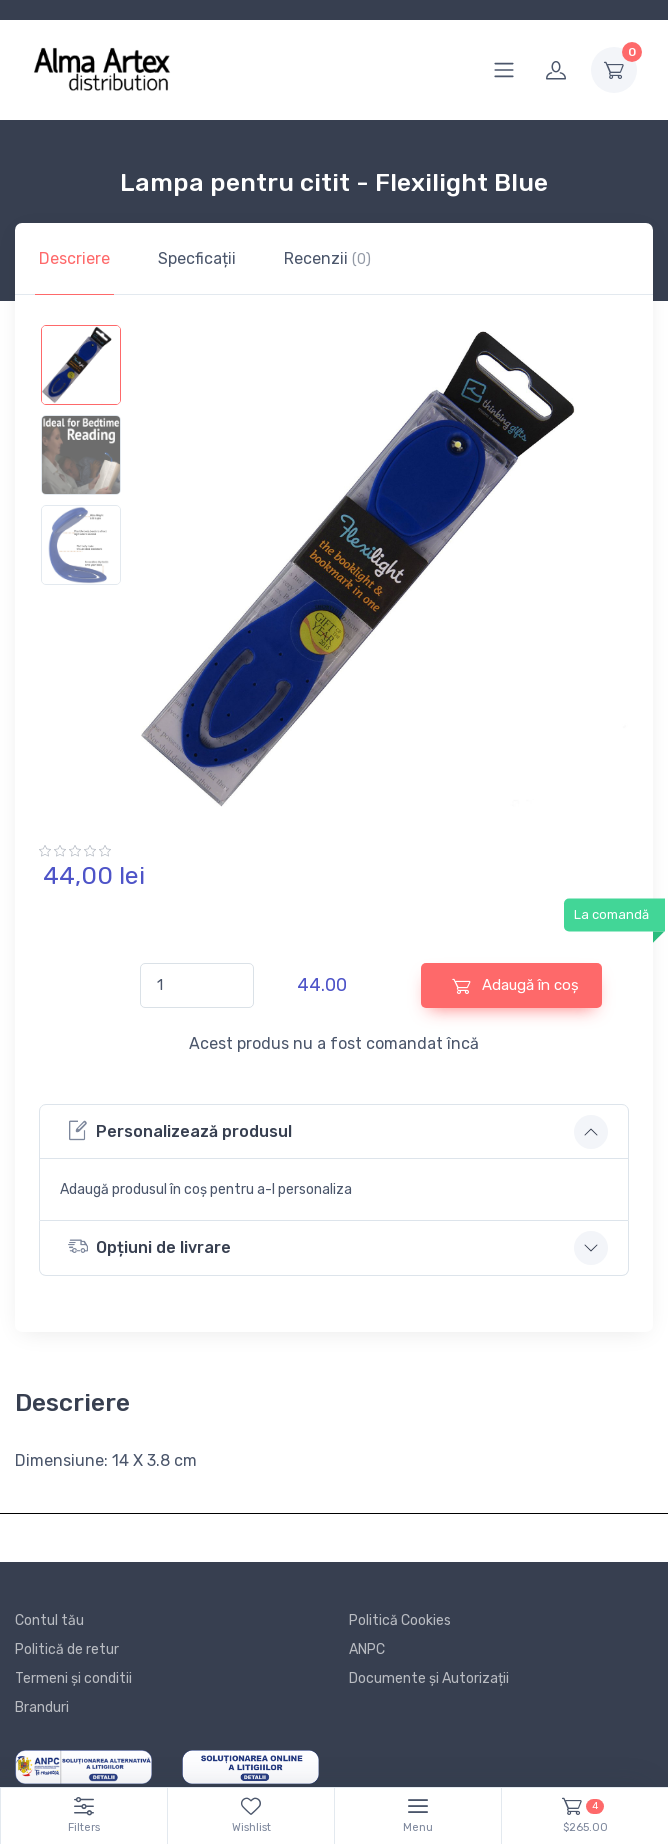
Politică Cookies (400, 1620)
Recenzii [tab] (327, 258)
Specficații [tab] (197, 258)
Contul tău (49, 1620)
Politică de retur (67, 1649)
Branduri (42, 1707)
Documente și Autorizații (429, 1678)
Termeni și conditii (73, 1678)
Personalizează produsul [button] (180, 1130)
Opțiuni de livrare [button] (149, 1246)
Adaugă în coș (515, 985)
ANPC (367, 1649)
